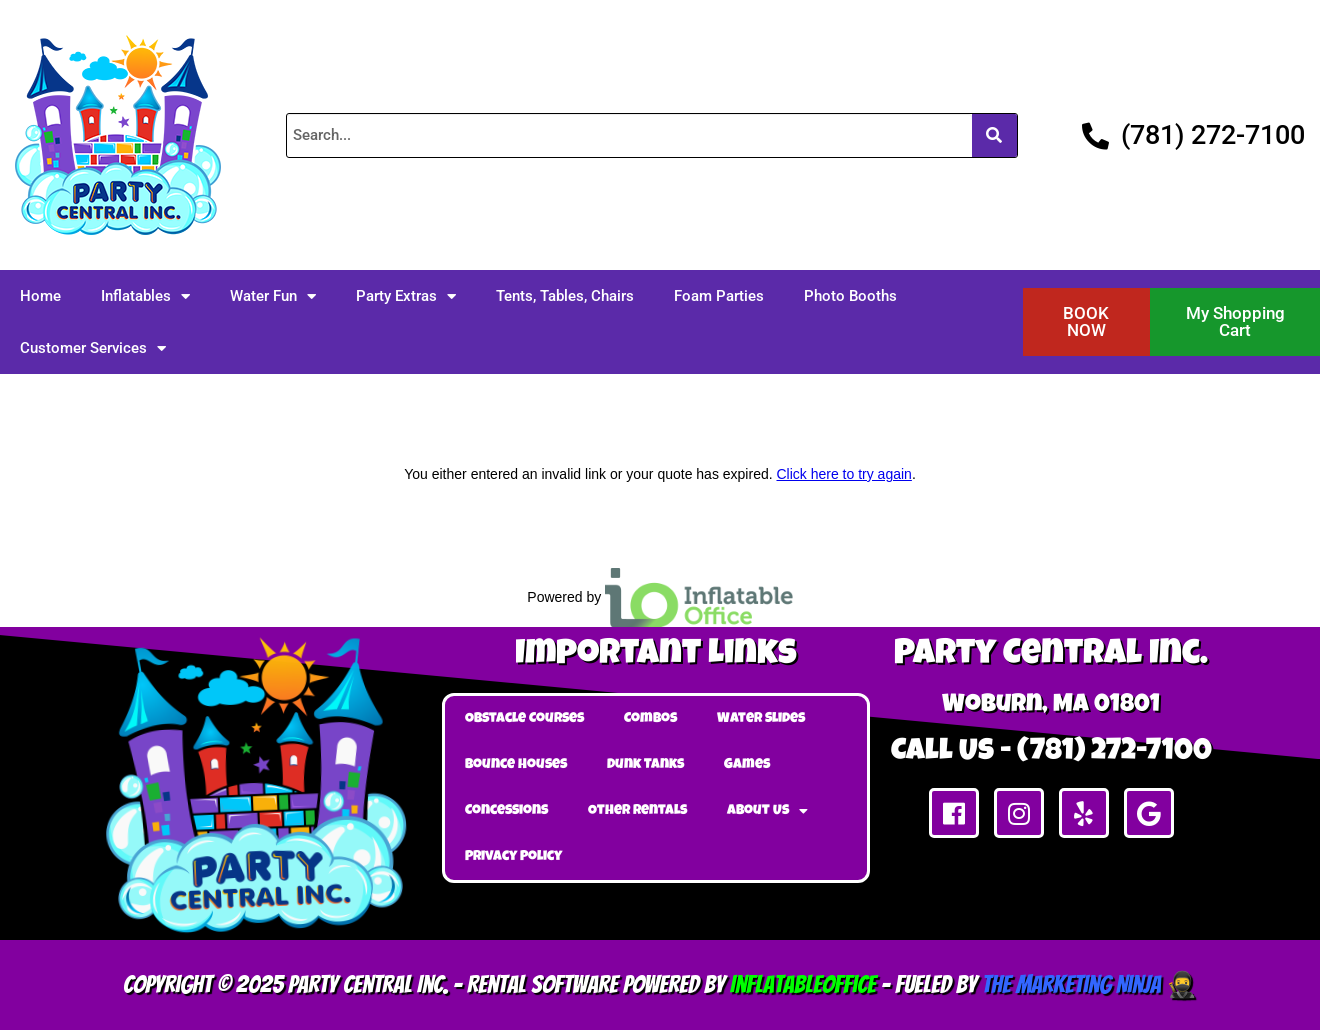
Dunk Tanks (645, 765)
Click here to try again (843, 474)
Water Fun (273, 296)
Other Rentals (637, 811)
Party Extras (406, 296)
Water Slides (761, 719)
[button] (1087, 322)
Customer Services (93, 348)
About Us (767, 811)
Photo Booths (850, 296)
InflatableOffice (803, 984)
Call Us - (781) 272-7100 (1051, 753)
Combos (650, 719)
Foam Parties (719, 296)
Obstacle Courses (524, 719)
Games (747, 765)
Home (40, 296)
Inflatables (145, 296)
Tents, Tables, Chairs (565, 296)
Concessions (506, 811)
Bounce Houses (516, 765)
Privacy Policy (513, 857)
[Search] (994, 135)
